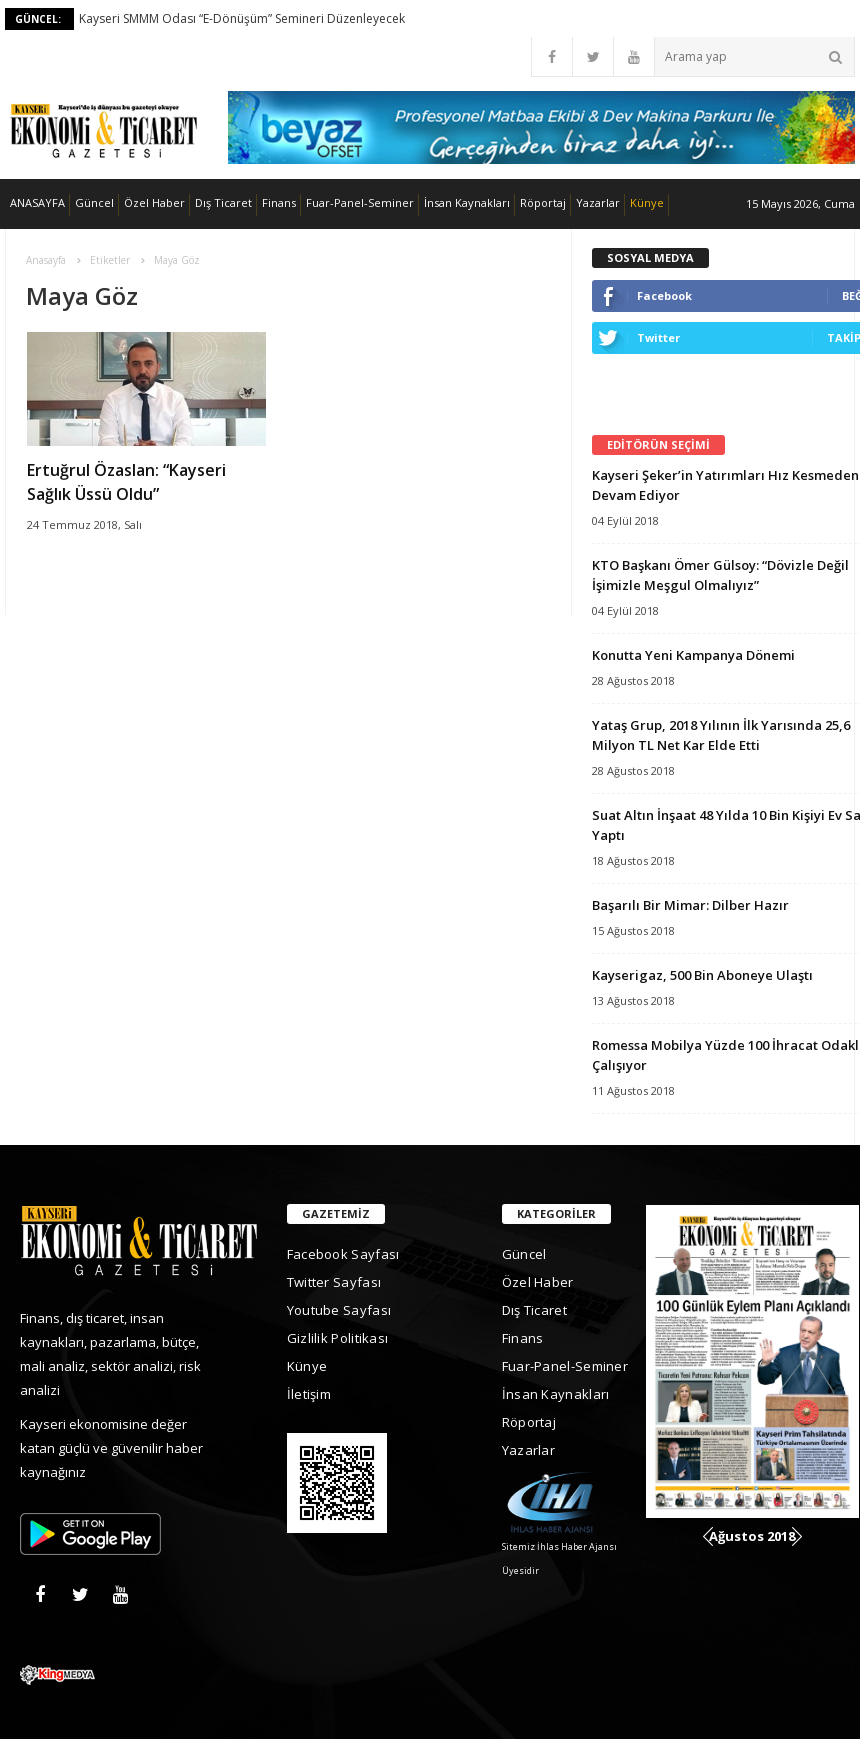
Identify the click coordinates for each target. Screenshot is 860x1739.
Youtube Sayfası (339, 1310)
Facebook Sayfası (343, 1254)
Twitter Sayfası (334, 1282)
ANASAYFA (37, 202)
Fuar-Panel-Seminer (360, 202)
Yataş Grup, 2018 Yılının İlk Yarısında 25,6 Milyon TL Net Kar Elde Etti (721, 735)
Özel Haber (154, 202)
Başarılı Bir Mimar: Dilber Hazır (690, 905)
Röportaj (543, 202)
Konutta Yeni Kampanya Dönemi (693, 655)
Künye (647, 202)
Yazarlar (598, 202)
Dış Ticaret (223, 202)
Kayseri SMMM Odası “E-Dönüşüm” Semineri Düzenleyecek (242, 18)
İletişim (309, 1394)
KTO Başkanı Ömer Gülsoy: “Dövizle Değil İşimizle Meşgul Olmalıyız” (720, 575)
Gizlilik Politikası (338, 1338)
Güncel (94, 202)
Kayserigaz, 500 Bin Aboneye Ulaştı (702, 975)
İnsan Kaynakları (467, 202)
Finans (279, 202)
